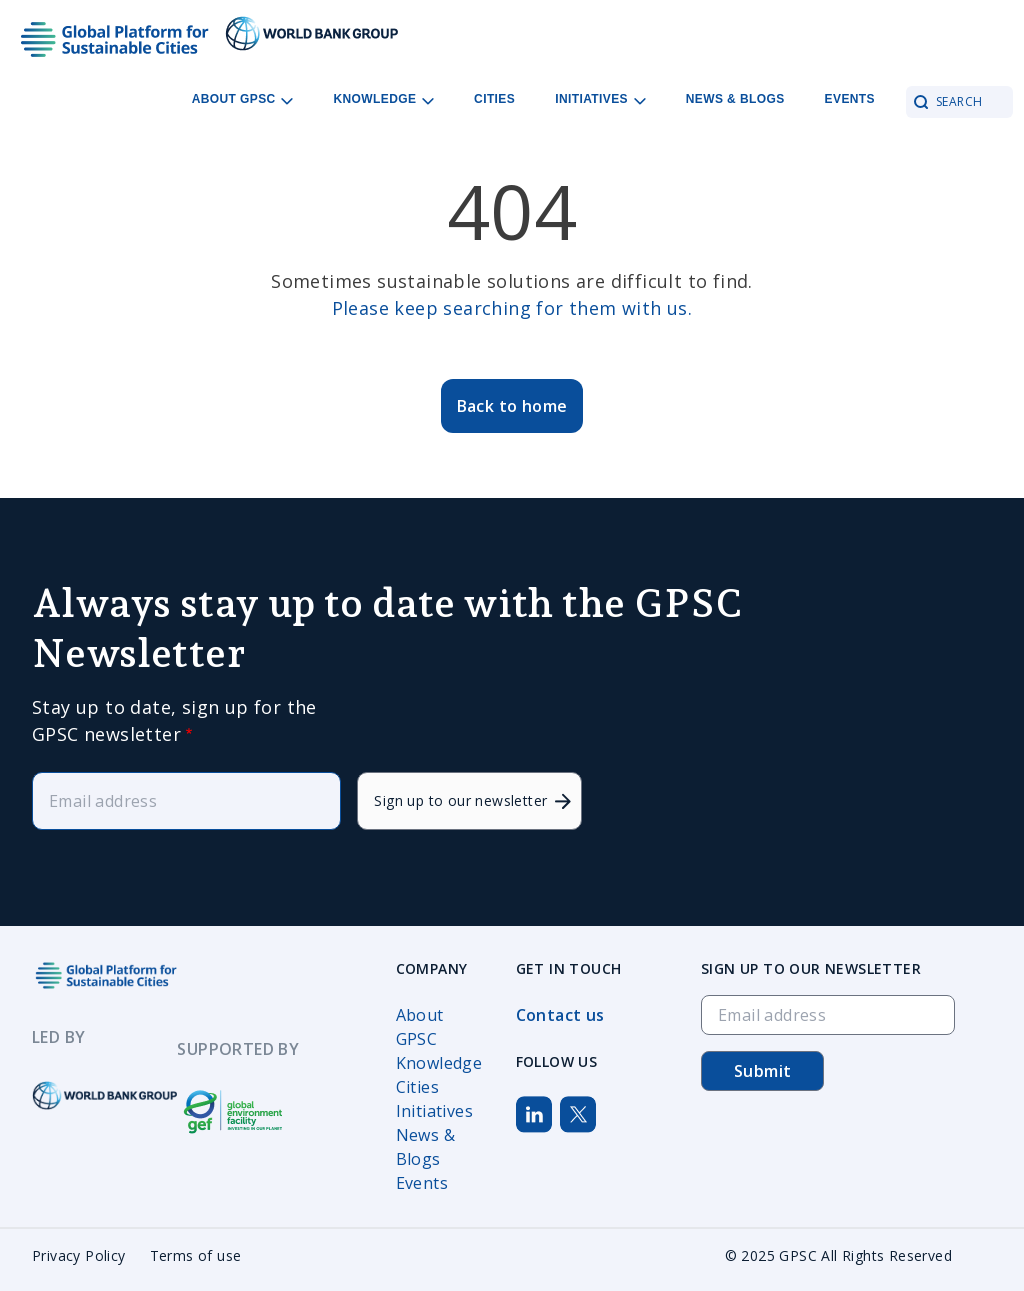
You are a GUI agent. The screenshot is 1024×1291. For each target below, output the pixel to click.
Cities (494, 99)
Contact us (560, 1015)
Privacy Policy (79, 1255)
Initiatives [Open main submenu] (600, 99)
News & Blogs (735, 99)
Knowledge (439, 1063)
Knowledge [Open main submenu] (383, 99)
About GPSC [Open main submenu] (243, 99)
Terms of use (196, 1255)
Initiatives (434, 1111)
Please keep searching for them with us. (512, 308)
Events (850, 99)
